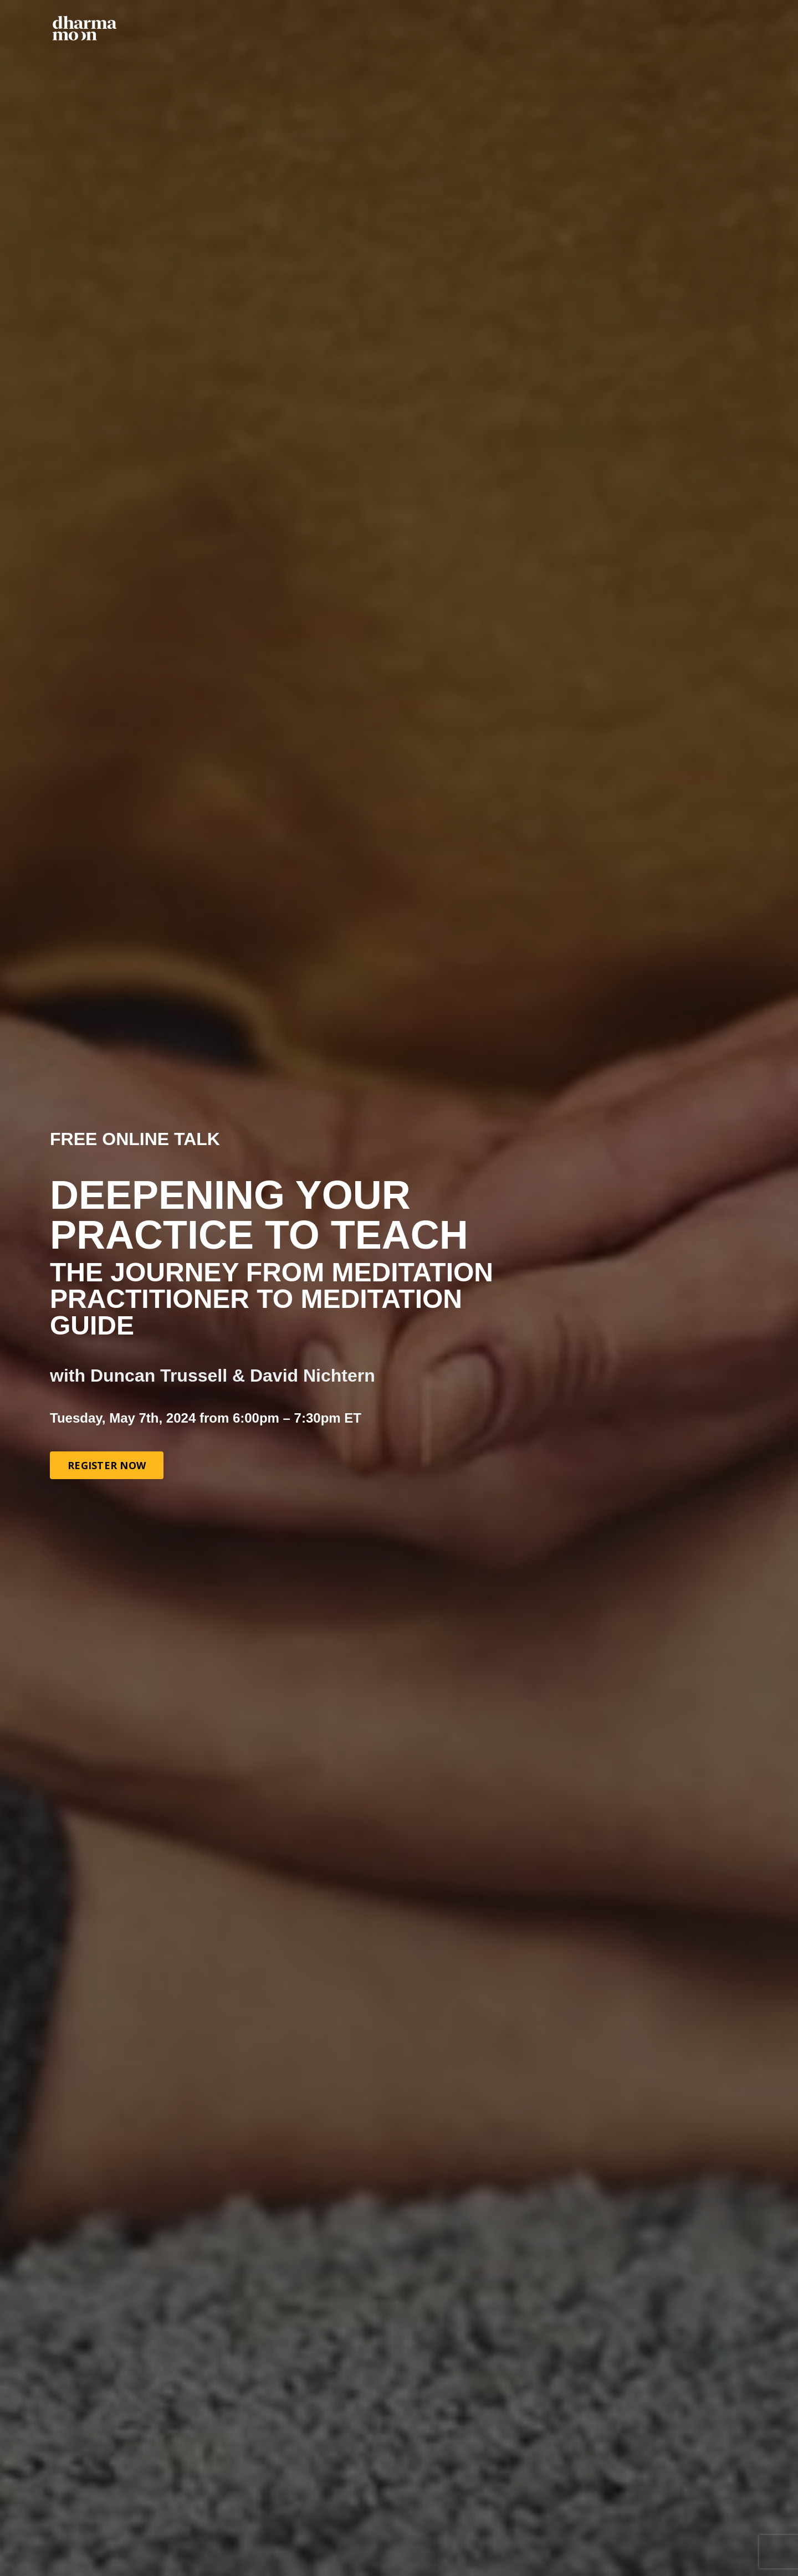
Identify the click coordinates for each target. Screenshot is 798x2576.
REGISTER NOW (107, 1465)
